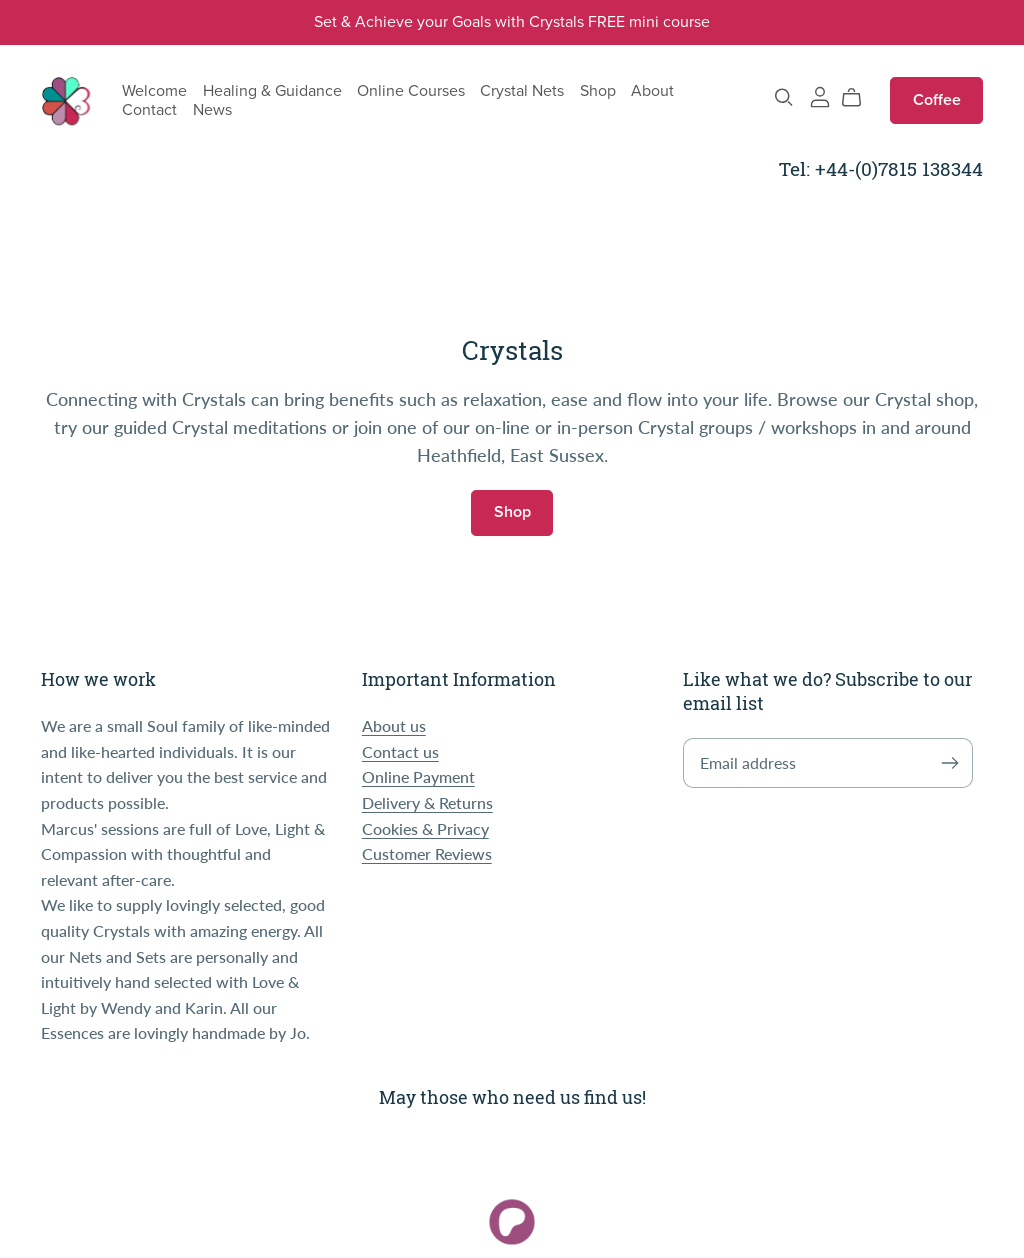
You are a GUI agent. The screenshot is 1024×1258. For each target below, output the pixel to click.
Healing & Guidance (272, 90)
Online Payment (418, 776)
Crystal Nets (522, 90)
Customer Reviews (427, 853)
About (652, 90)
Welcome (154, 90)
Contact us (400, 751)
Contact (149, 110)
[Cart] (859, 98)
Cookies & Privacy (425, 828)
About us (394, 725)
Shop (598, 90)
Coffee (937, 100)
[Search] (784, 97)
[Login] (820, 94)
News (212, 110)
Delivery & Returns (427, 802)
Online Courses (411, 90)
